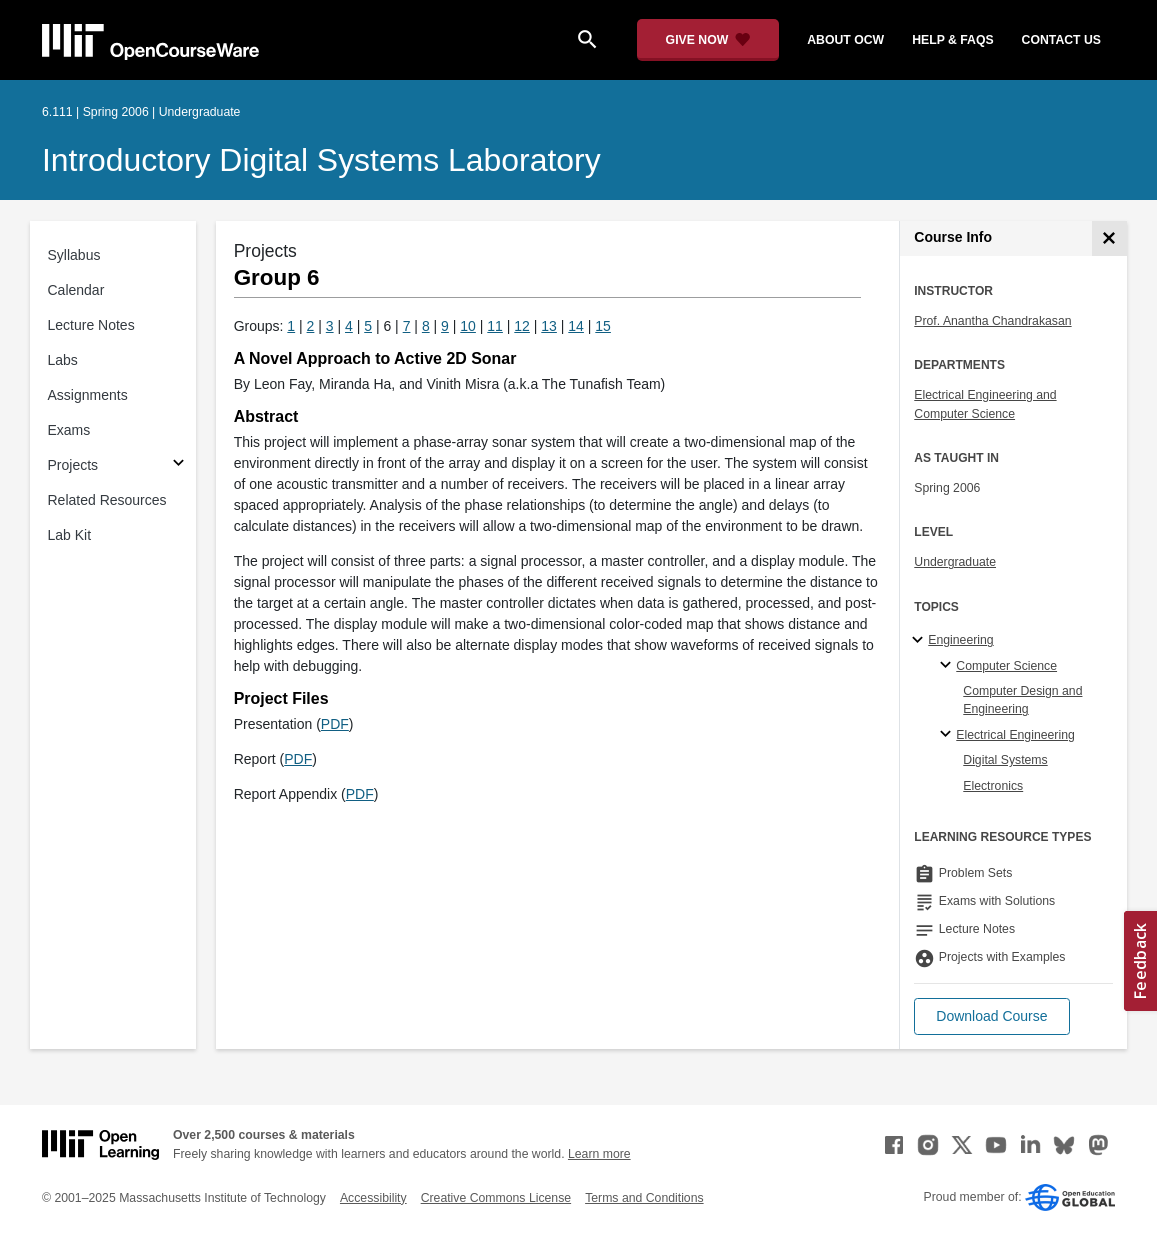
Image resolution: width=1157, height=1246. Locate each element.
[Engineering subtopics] (920, 641)
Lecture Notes (91, 325)
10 (468, 326)
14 (576, 326)
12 (522, 326)
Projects (73, 465)
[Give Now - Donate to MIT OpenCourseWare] (708, 40)
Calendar (76, 290)
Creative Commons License (496, 1198)
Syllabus (74, 255)
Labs (63, 360)
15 (603, 326)
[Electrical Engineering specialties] (948, 735)
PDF (335, 724)
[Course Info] (1109, 238)
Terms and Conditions (644, 1198)
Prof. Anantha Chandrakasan (992, 321)
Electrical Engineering (1015, 735)
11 (495, 326)
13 (549, 326)
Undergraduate (955, 562)
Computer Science (1006, 666)
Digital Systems (1005, 760)
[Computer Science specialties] (948, 666)
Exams (69, 430)
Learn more (599, 1154)
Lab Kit (70, 535)
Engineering (960, 640)
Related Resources (107, 500)
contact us (1061, 40)
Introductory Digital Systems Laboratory (321, 160)
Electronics (993, 786)
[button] (991, 1016)
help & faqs (952, 40)
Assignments (88, 395)
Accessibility (373, 1198)
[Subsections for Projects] (178, 465)
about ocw (845, 40)
